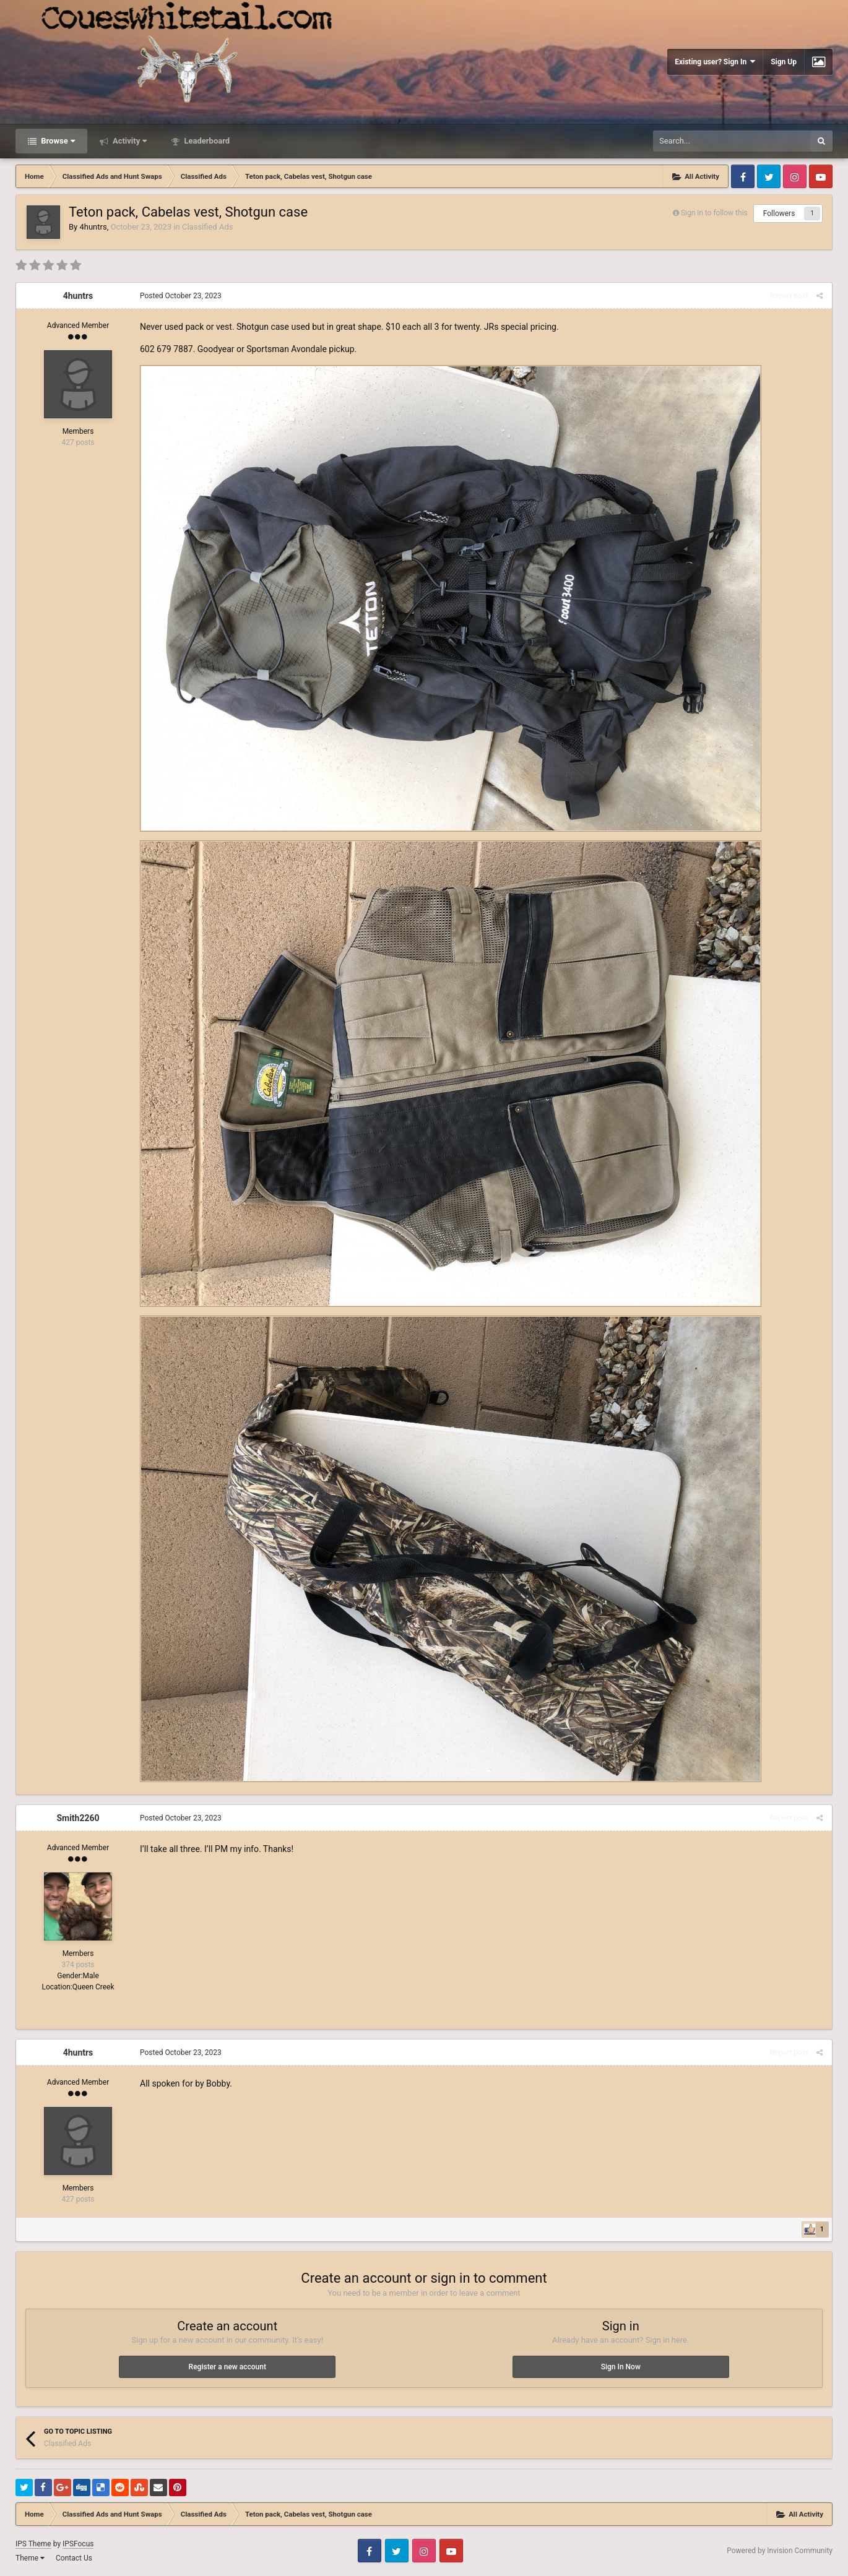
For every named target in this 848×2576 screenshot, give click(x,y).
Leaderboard (206, 140)
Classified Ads (207, 226)
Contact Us (74, 2558)
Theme (30, 2558)
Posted (181, 295)
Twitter (769, 176)
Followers (779, 213)
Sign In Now (621, 2367)
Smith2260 (77, 1818)
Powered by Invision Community (780, 2550)
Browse (57, 140)
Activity (129, 140)
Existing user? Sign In (715, 61)
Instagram (795, 176)
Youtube (821, 176)
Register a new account (227, 2367)
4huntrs (92, 226)
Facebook (743, 176)
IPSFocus (78, 2543)
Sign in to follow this (714, 213)
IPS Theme (33, 2543)
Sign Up (784, 62)
